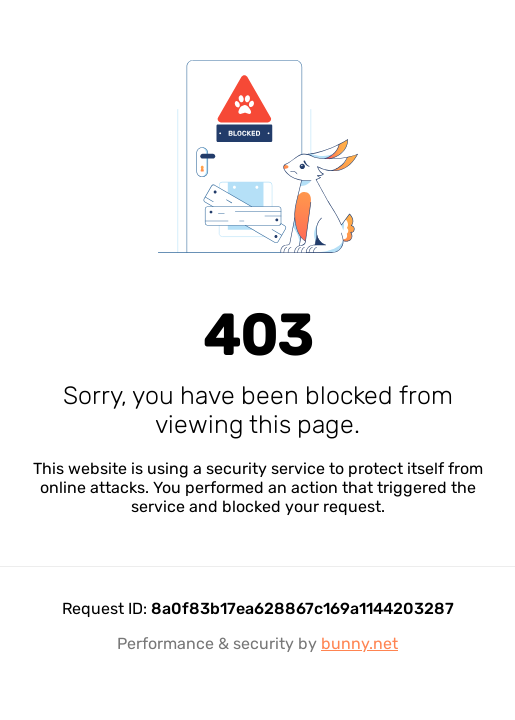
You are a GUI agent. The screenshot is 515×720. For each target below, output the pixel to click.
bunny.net (359, 643)
